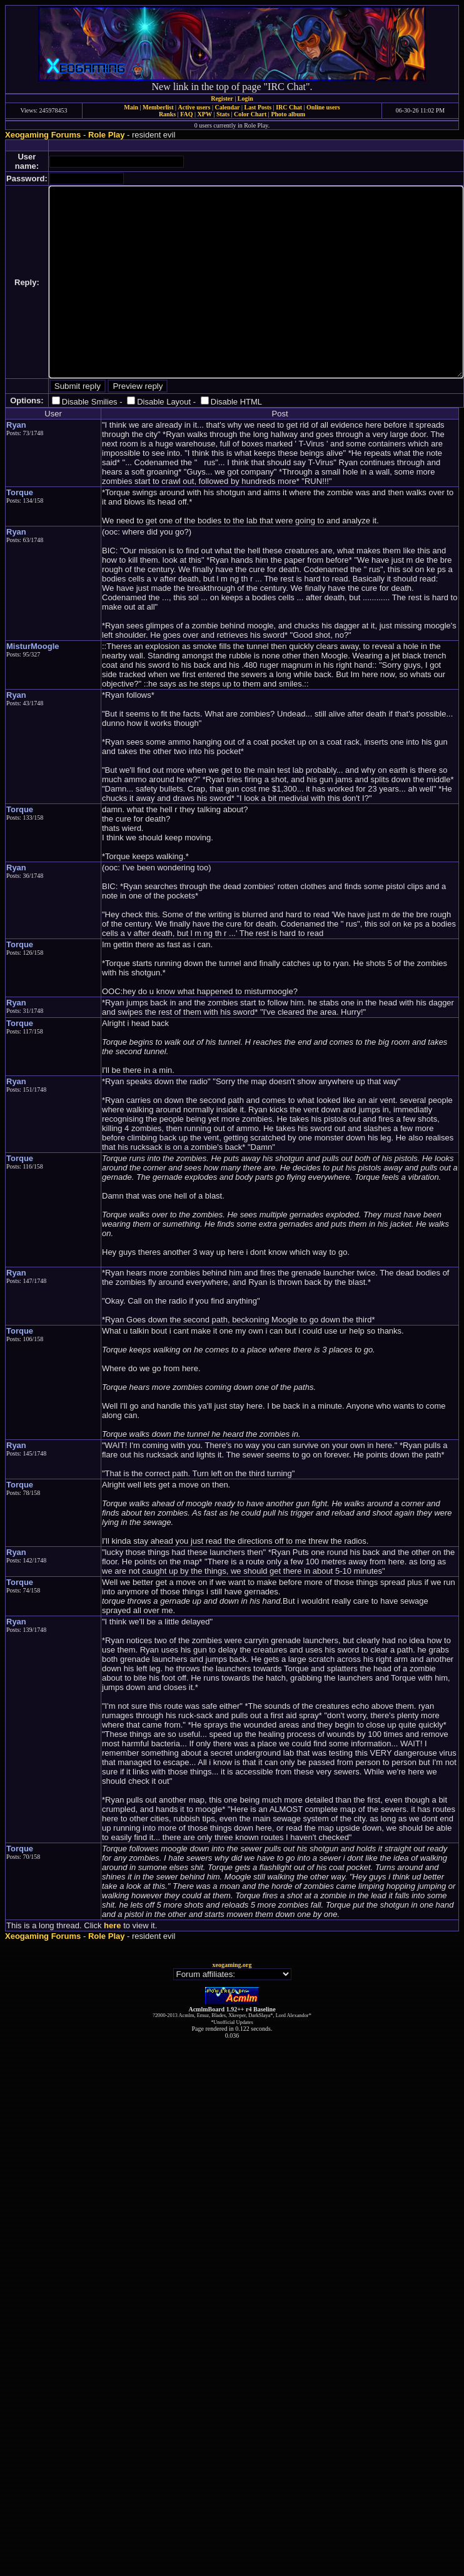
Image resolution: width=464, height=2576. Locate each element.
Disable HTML (236, 401)
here (112, 1925)
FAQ (186, 114)
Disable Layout (164, 401)
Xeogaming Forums (43, 134)
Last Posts (257, 107)
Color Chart (250, 114)
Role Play (106, 134)
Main (131, 107)
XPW (205, 114)
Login (245, 98)
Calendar (227, 107)
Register (222, 98)
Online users (323, 107)
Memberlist (158, 107)
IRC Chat (289, 107)
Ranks (167, 114)
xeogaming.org (231, 1964)
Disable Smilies (90, 401)
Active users (194, 107)
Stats (222, 114)
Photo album (288, 114)
